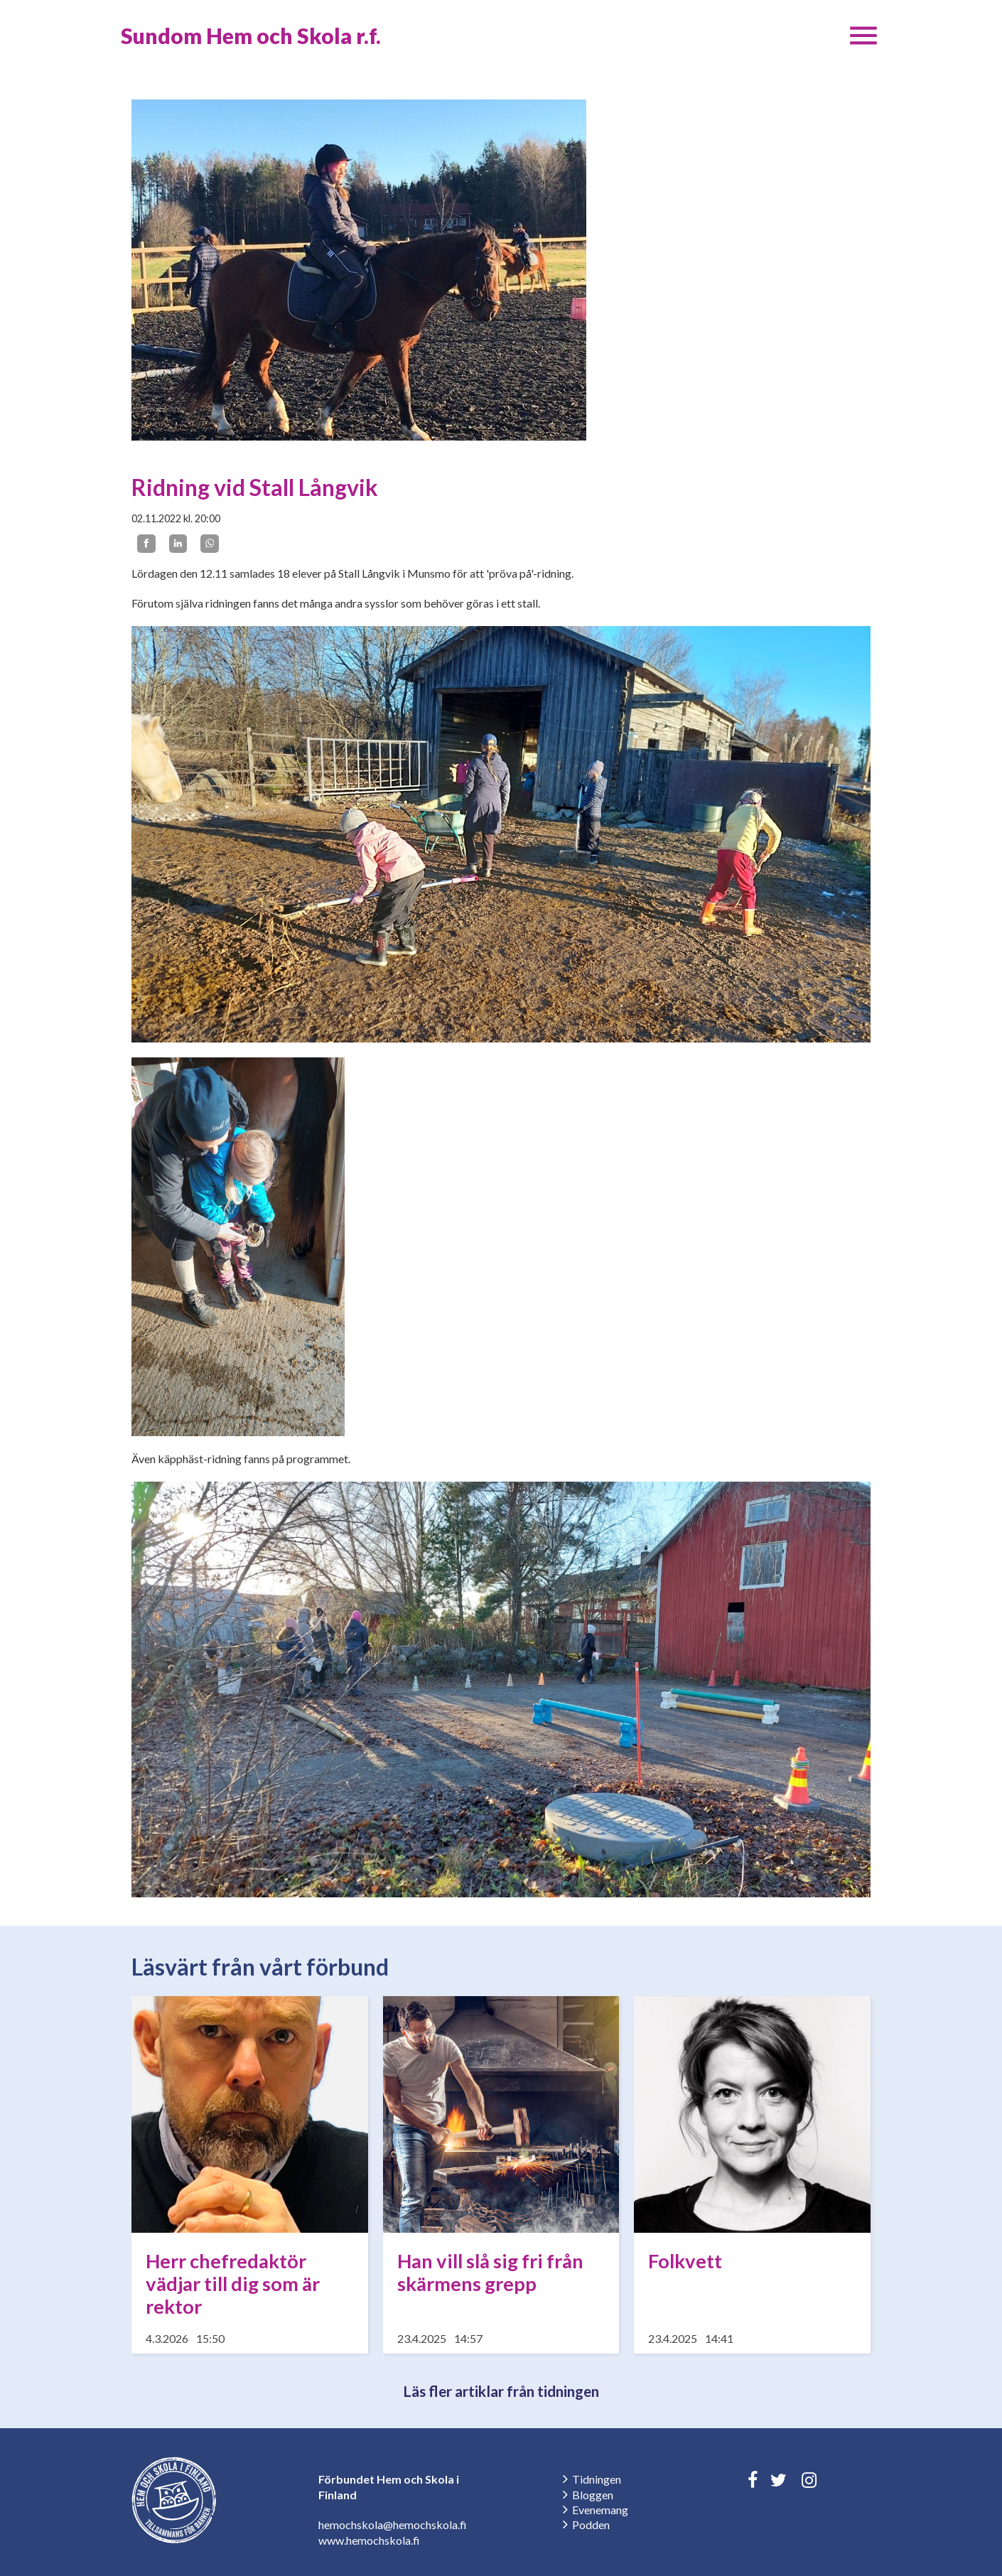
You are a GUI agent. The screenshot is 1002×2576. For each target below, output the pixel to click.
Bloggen (592, 2494)
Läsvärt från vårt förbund (260, 1966)
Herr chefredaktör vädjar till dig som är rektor (233, 2283)
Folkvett (685, 2261)
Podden (591, 2524)
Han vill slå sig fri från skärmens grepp (490, 2272)
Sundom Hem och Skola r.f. (251, 35)
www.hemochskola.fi (369, 2540)
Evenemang (600, 2509)
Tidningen (596, 2479)
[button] (863, 35)
